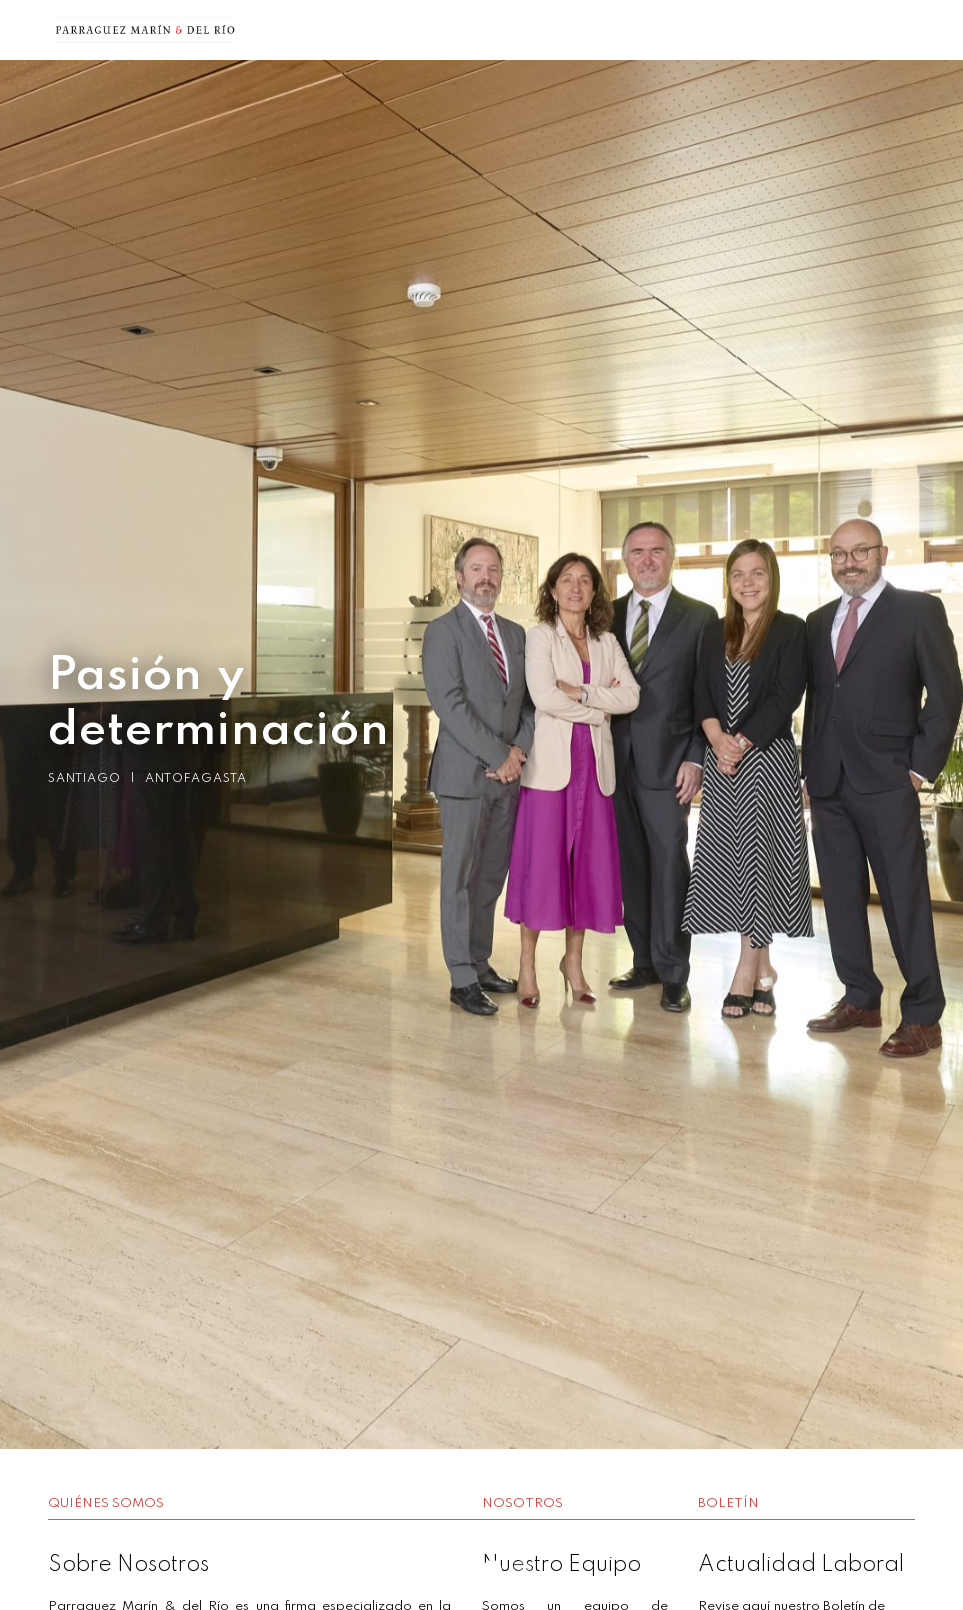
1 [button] (452, 1570)
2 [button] (482, 1570)
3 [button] (512, 1570)
